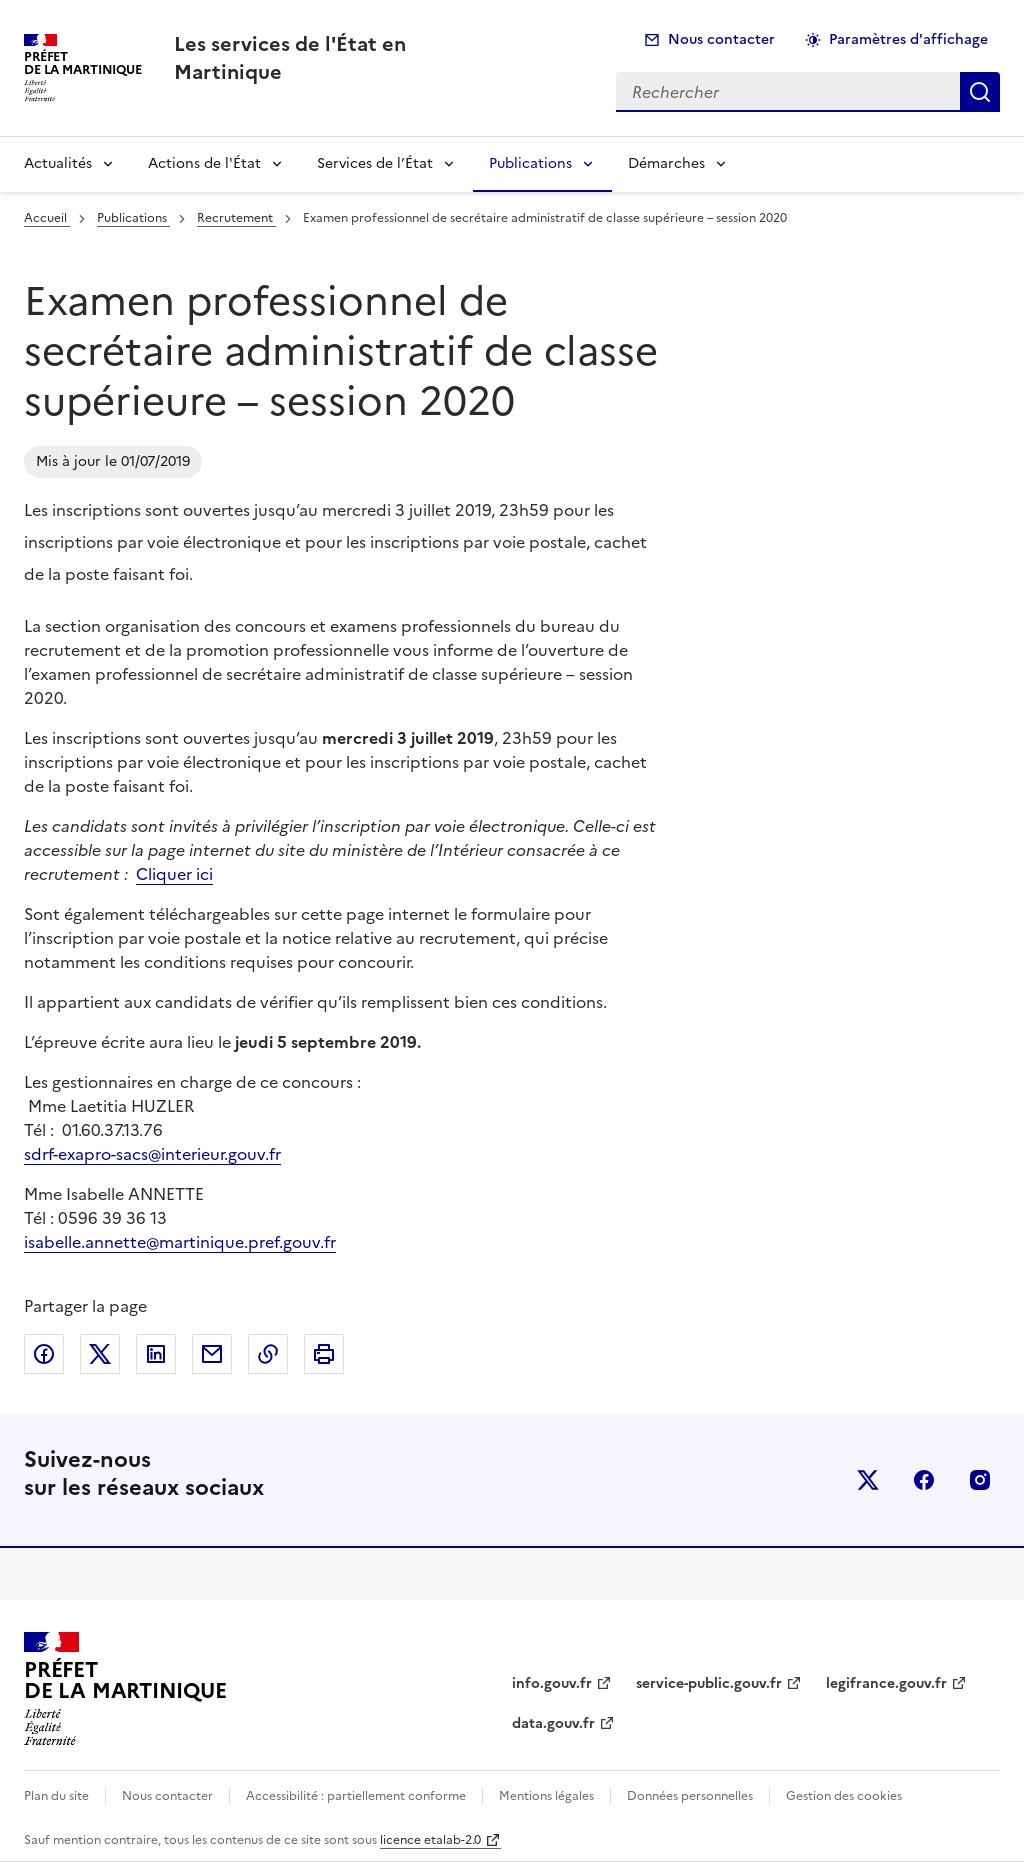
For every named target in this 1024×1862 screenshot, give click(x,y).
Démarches (666, 163)
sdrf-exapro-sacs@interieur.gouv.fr (152, 1154)
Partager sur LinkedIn (156, 1354)
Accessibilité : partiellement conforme (356, 1796)
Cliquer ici (174, 874)
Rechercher (980, 92)
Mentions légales (546, 1796)
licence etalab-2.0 (430, 1840)
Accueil (47, 218)
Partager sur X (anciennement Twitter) (100, 1354)
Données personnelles (690, 1796)
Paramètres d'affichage (908, 39)
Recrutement (236, 218)
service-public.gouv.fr (709, 1683)
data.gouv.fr (553, 1723)
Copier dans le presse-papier (268, 1354)
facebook (924, 1480)
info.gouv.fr (552, 1683)
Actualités (58, 163)
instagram (980, 1480)
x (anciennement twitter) (868, 1480)
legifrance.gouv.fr (886, 1683)
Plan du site (56, 1796)
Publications (530, 163)
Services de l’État (375, 163)
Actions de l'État (204, 163)
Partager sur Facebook (44, 1354)
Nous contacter (721, 39)
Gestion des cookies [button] (844, 1796)
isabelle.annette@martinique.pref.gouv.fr (180, 1242)
